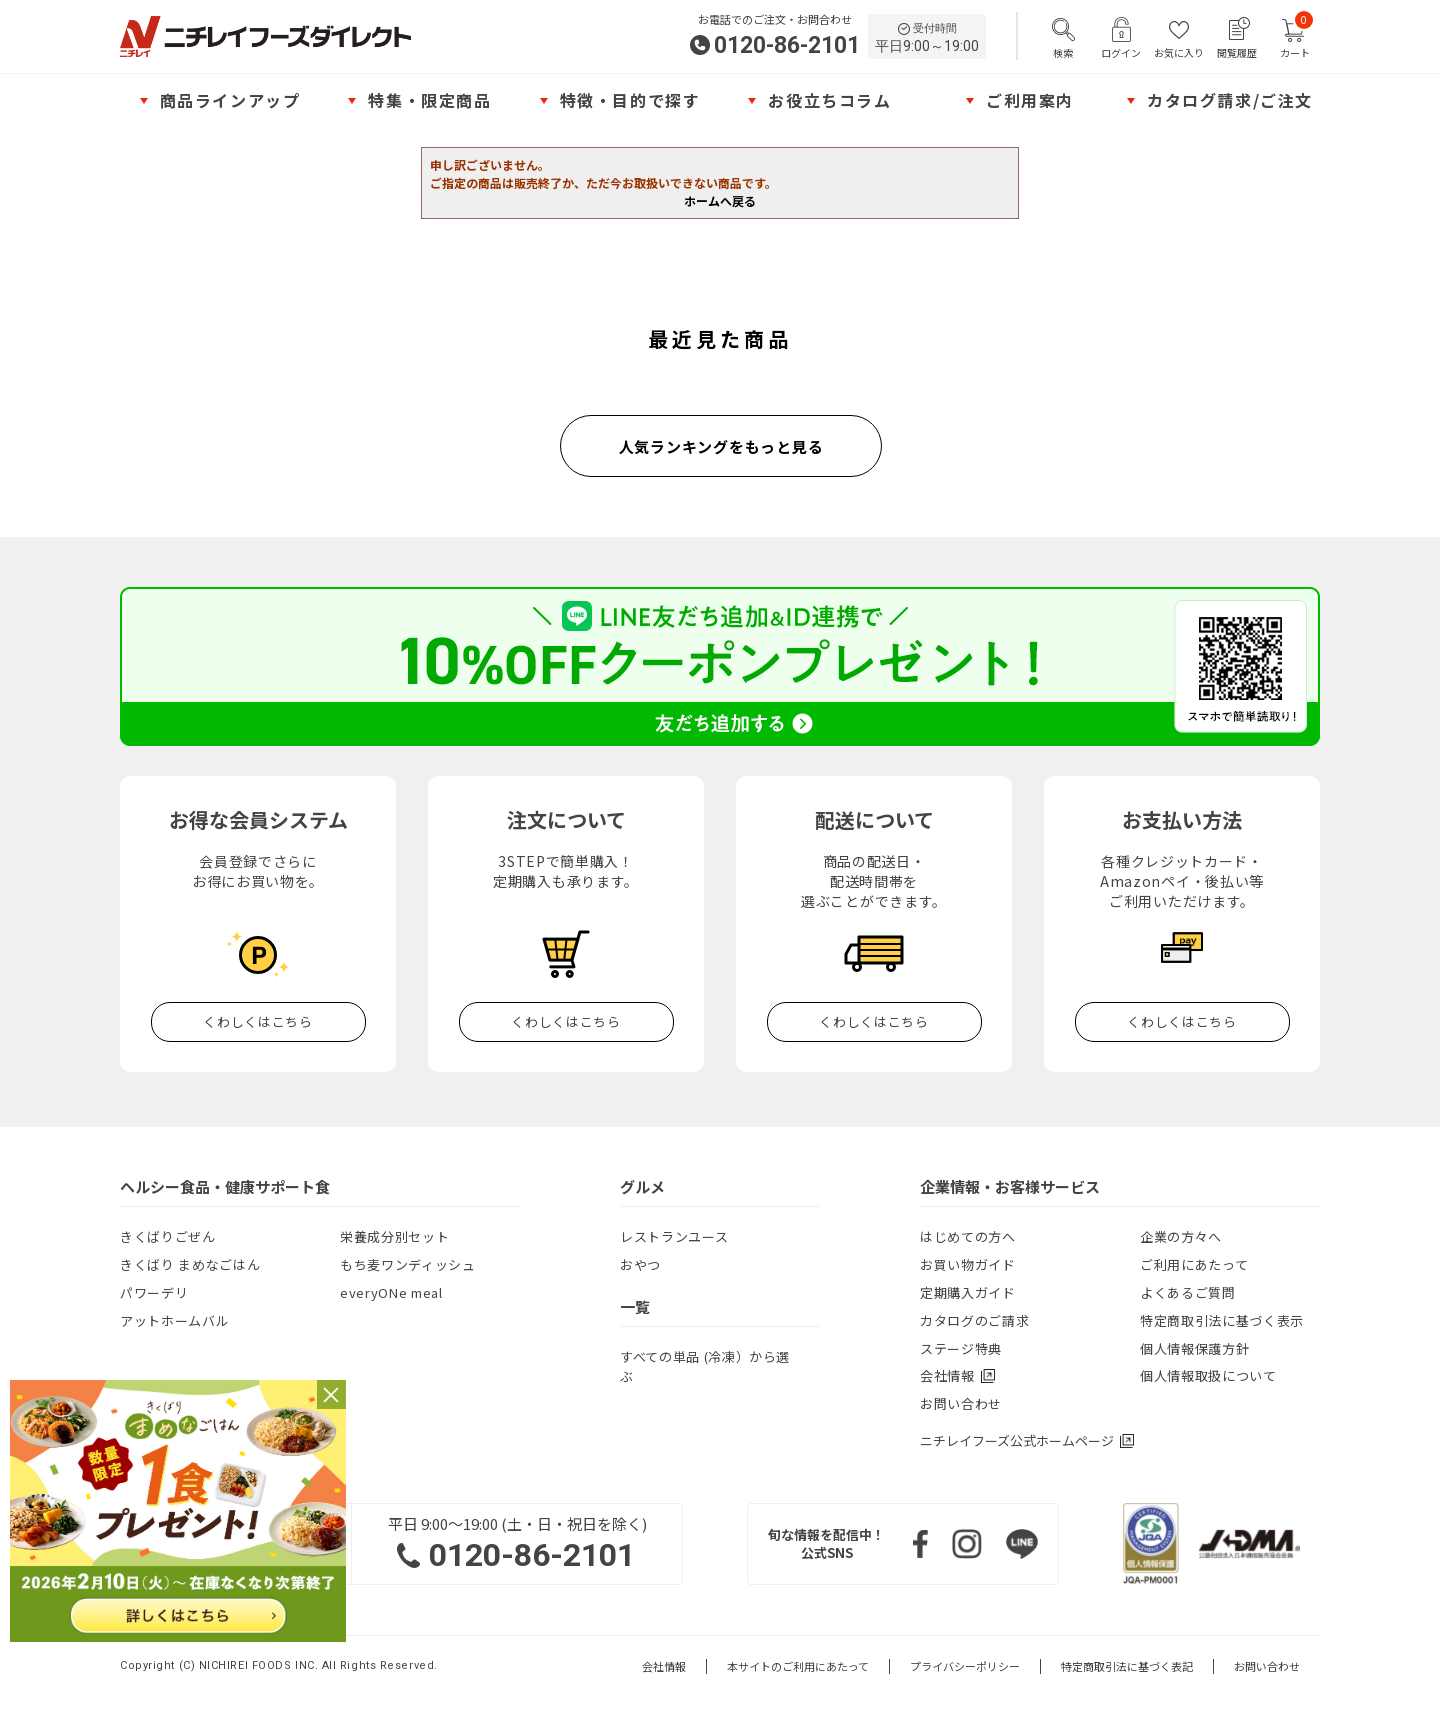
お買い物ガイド (968, 1264)
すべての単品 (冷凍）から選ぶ (705, 1366)
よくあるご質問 (1188, 1292)
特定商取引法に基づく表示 (1222, 1320)
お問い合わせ (961, 1403)
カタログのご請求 (974, 1320)
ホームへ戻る (720, 200)
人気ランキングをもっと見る (721, 446)
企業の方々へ (1181, 1236)
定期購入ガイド (968, 1292)
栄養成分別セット (394, 1236)
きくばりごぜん (168, 1236)
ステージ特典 (961, 1348)
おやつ (640, 1264)
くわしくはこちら (257, 1021)
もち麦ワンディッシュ (408, 1264)
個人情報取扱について (1208, 1375)
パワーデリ (154, 1292)
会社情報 (664, 1666)
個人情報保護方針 (1194, 1348)
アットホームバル (174, 1320)
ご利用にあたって (1194, 1264)
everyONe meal (391, 1292)
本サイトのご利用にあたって (798, 1666)
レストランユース (674, 1236)
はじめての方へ (968, 1236)
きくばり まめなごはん (190, 1264)
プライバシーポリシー (965, 1666)
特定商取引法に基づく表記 (1127, 1666)
